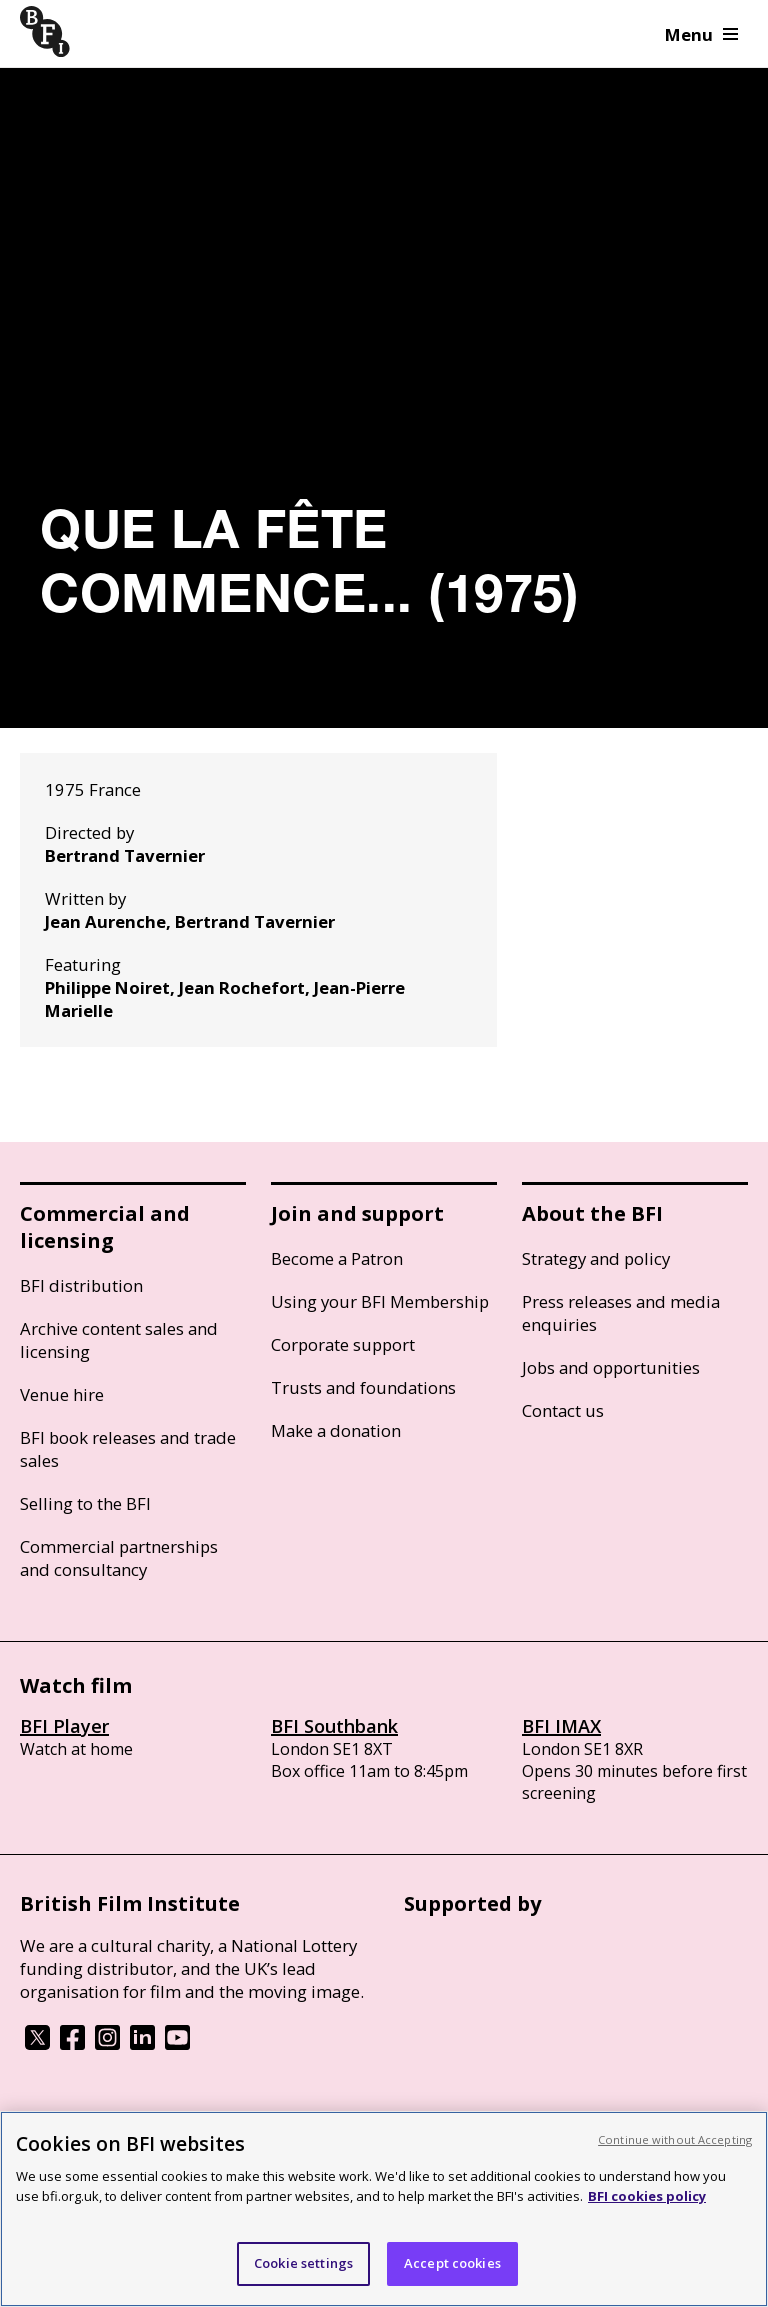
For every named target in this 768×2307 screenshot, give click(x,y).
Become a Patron (337, 1258)
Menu (701, 34)
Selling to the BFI (85, 1503)
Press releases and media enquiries (621, 1313)
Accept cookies (452, 2263)
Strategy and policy (596, 1258)
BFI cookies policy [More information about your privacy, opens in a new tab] (647, 2196)
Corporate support (343, 1344)
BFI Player (64, 1726)
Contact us (563, 1410)
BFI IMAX (561, 1726)
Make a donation (336, 1430)
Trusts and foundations (363, 1387)
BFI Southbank (334, 1726)
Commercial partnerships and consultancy (119, 1558)
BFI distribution (81, 1285)
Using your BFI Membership (380, 1301)
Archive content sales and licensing (119, 1340)
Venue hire (62, 1394)
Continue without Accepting (675, 2139)
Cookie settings (303, 2263)
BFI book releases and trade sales (128, 1449)
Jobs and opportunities (611, 1367)
